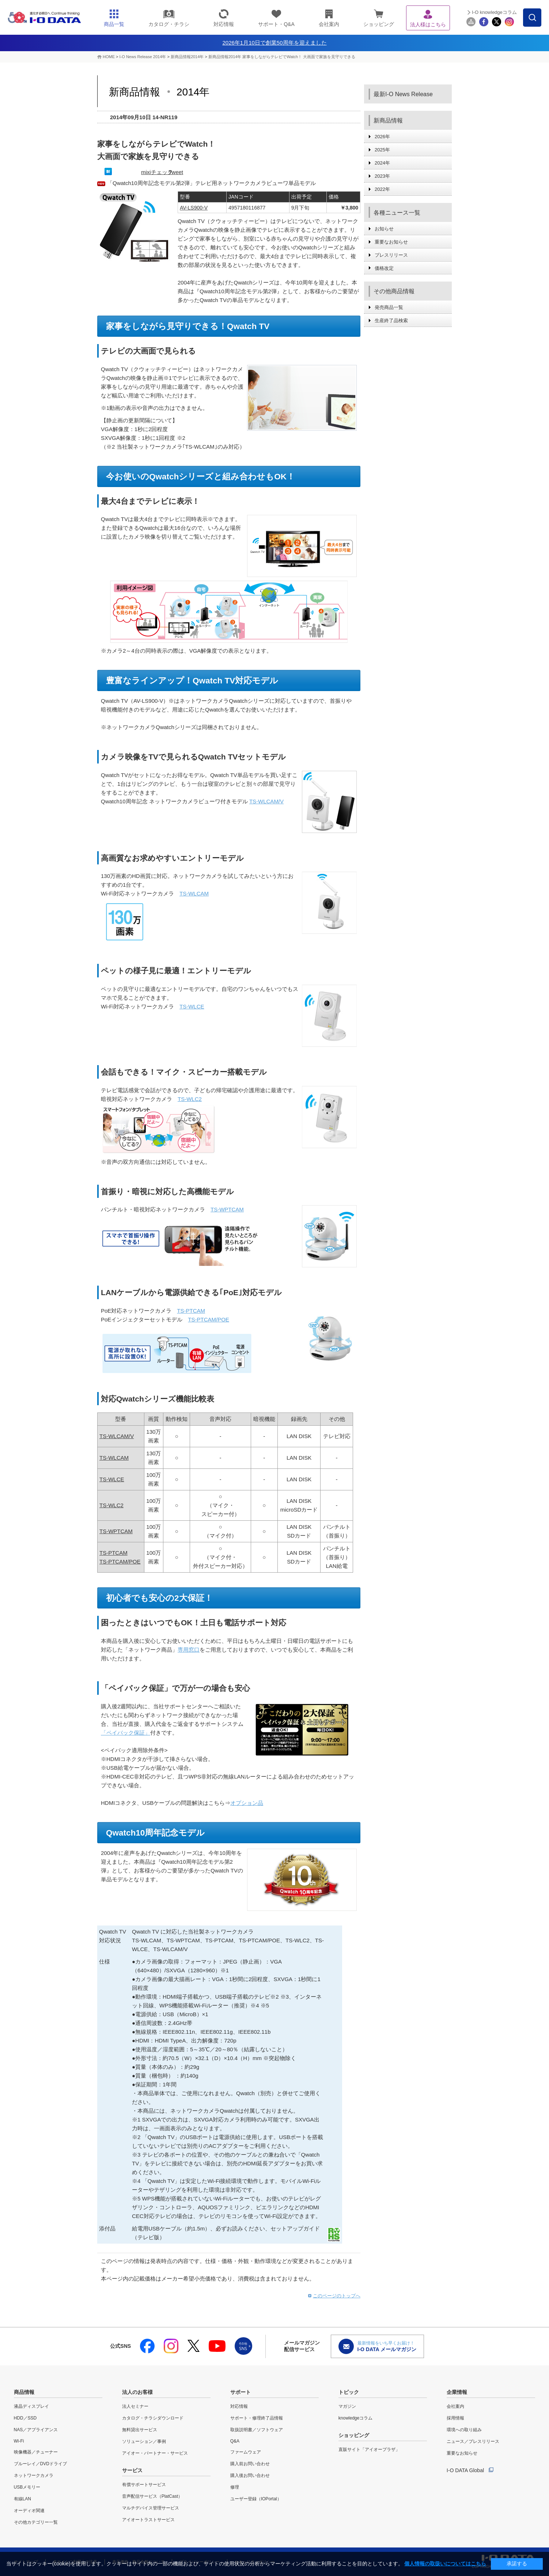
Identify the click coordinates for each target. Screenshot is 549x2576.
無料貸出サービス (139, 2429)
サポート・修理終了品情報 (256, 2418)
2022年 (382, 189)
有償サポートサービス (144, 2484)
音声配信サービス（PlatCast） (152, 2496)
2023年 (382, 176)
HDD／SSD (25, 2418)
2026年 (382, 136)
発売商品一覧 (389, 307)
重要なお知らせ (391, 242)
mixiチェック (157, 172)
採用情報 (455, 2418)
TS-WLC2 (190, 1099)
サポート (240, 2392)
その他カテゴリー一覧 (36, 2522)
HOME (109, 56)
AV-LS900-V (194, 208)
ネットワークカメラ (33, 2475)
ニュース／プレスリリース (473, 2441)
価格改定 (384, 268)
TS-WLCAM (114, 1458)
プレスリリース (391, 255)
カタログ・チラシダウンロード (152, 2418)
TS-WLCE (191, 1006)
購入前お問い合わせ (250, 2463)
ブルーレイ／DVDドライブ (40, 2463)
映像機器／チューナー (36, 2452)
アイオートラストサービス (148, 2519)
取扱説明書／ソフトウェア (256, 2429)
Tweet (176, 172)
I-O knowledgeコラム (494, 12)
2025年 (382, 149)
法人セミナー (135, 2406)
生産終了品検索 (391, 320)
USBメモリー (27, 2487)
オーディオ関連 (29, 2510)
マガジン (347, 2406)
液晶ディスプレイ (31, 2406)
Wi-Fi (19, 2441)
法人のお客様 (137, 2392)
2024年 (382, 163)
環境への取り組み (464, 2429)
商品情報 (24, 2392)
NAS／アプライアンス (36, 2429)
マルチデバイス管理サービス (150, 2508)
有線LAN (22, 2498)
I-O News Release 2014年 (143, 56)
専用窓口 (189, 1650)
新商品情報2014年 (188, 56)
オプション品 (246, 1803)
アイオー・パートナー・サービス (155, 2453)
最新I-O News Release (403, 94)
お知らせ (384, 228)
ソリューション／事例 (144, 2441)
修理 (234, 2487)
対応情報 (239, 2406)
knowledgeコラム (355, 2418)
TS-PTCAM (191, 1311)
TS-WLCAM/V (266, 801)
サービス (132, 2470)
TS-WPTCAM (116, 1531)
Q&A (234, 2441)
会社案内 (455, 2406)
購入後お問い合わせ (250, 2475)
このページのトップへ (336, 2295)
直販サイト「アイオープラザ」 (369, 2449)
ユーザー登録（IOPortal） (255, 2498)
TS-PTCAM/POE (120, 1561)
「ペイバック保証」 (125, 1733)
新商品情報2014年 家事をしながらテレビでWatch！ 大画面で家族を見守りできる (281, 56)
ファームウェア (245, 2452)
